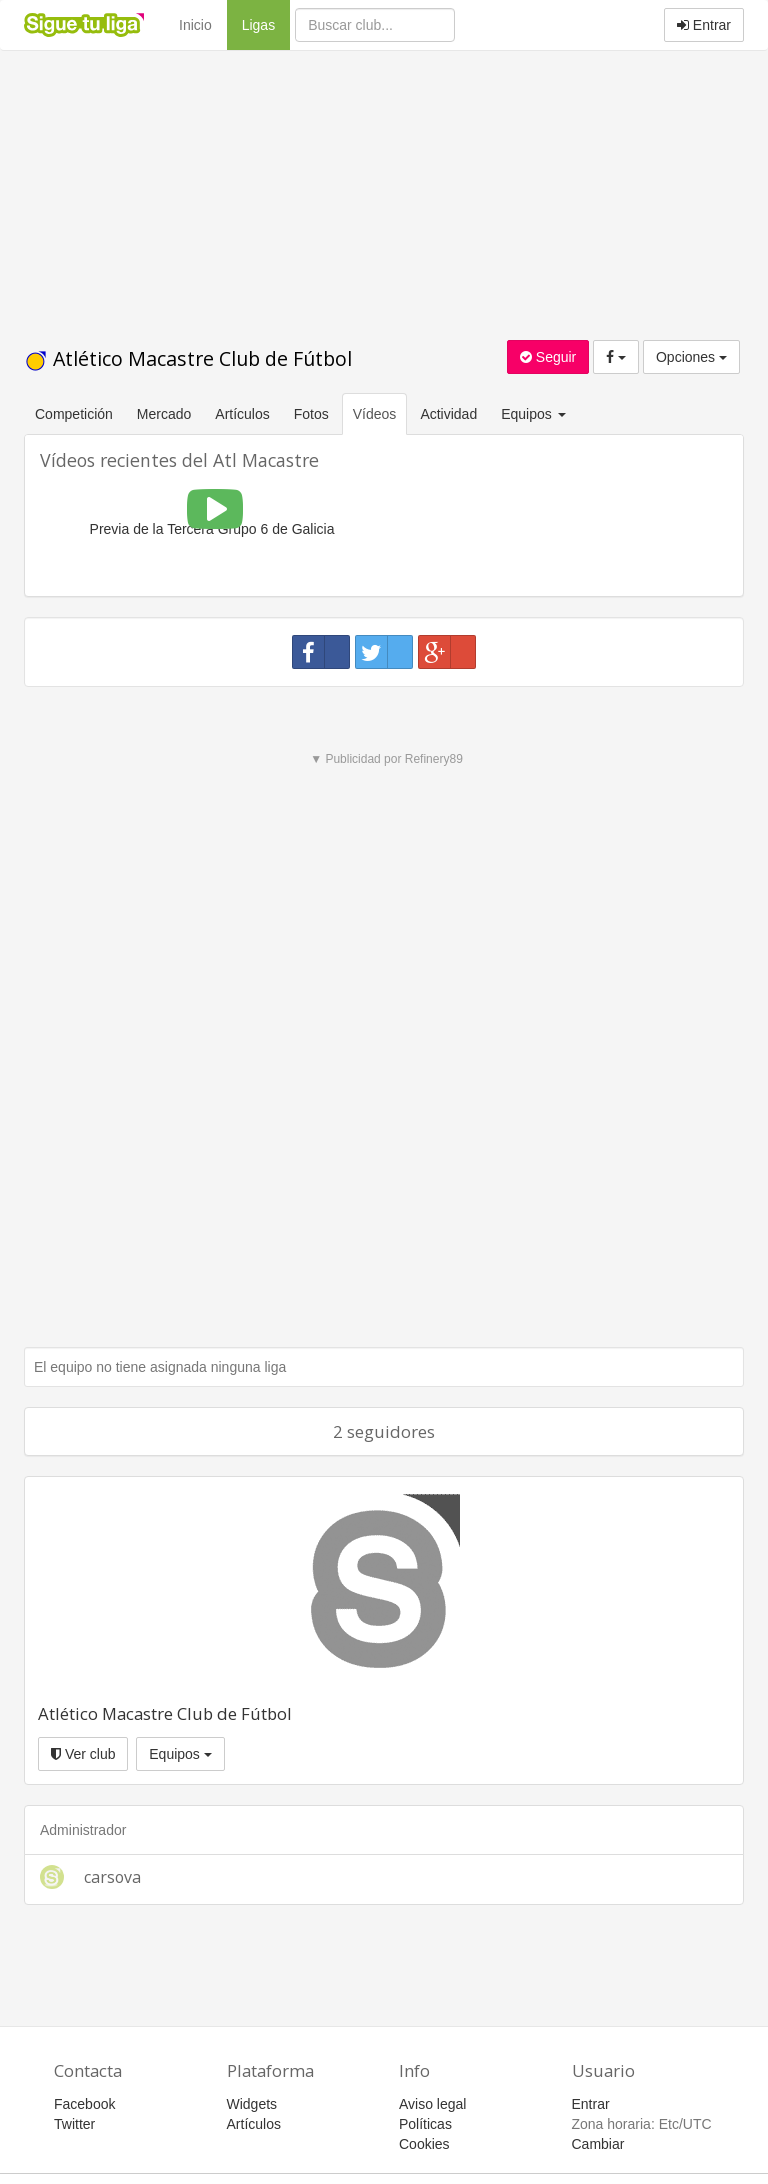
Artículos (242, 414)
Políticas (425, 2124)
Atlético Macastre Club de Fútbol (188, 358)
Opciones (691, 357)
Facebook (84, 2104)
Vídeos (375, 414)
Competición (74, 414)
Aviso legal (432, 2104)
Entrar (704, 25)
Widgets (252, 2104)
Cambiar (598, 2144)
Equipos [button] (535, 414)
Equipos (180, 1754)
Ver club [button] (83, 1754)
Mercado (164, 414)
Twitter (74, 2124)
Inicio (195, 25)
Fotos (311, 414)
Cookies (424, 2144)
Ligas (266, 23)
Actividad (448, 414)
